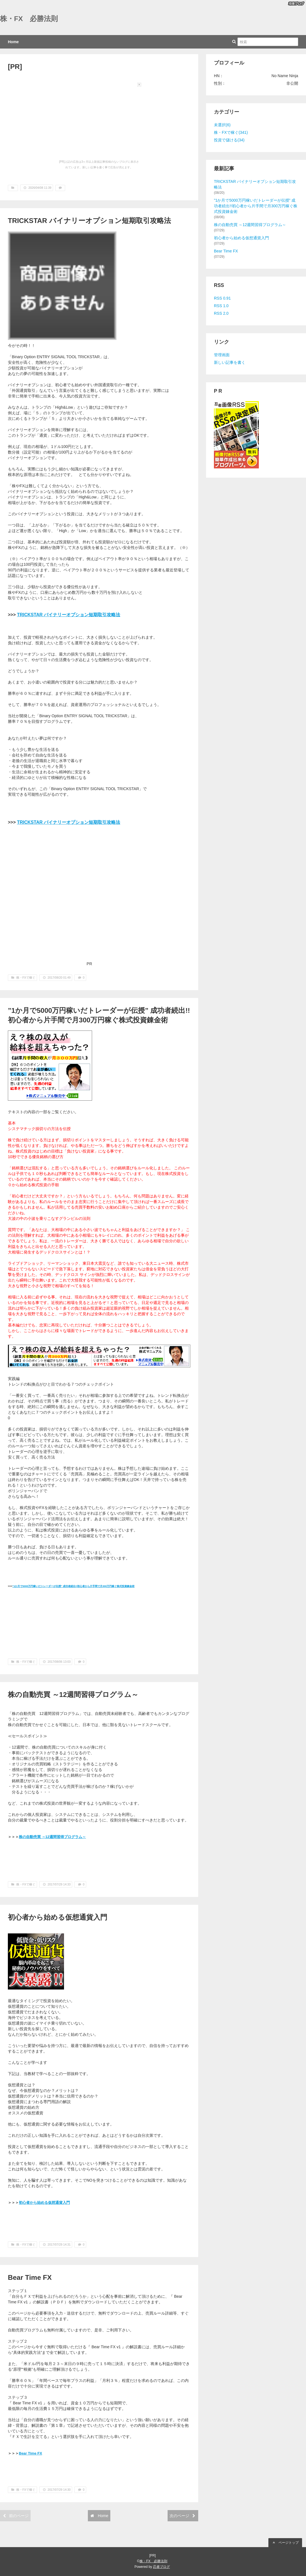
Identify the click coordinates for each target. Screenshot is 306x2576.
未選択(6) (222, 125)
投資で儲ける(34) (229, 140)
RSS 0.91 (222, 298)
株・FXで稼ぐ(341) (231, 132)
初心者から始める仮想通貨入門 (57, 1917)
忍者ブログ (161, 2567)
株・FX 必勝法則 (29, 18)
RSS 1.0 (221, 305)
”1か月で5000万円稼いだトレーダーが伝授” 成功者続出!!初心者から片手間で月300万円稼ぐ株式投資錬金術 (73, 1586)
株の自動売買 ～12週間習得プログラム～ (73, 1694)
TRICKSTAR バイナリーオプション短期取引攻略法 (89, 220)
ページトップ (285, 2542)
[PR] (15, 66)
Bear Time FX (30, 2277)
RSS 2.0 (221, 313)
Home (13, 42)
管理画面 (222, 355)
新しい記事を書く (229, 362)
